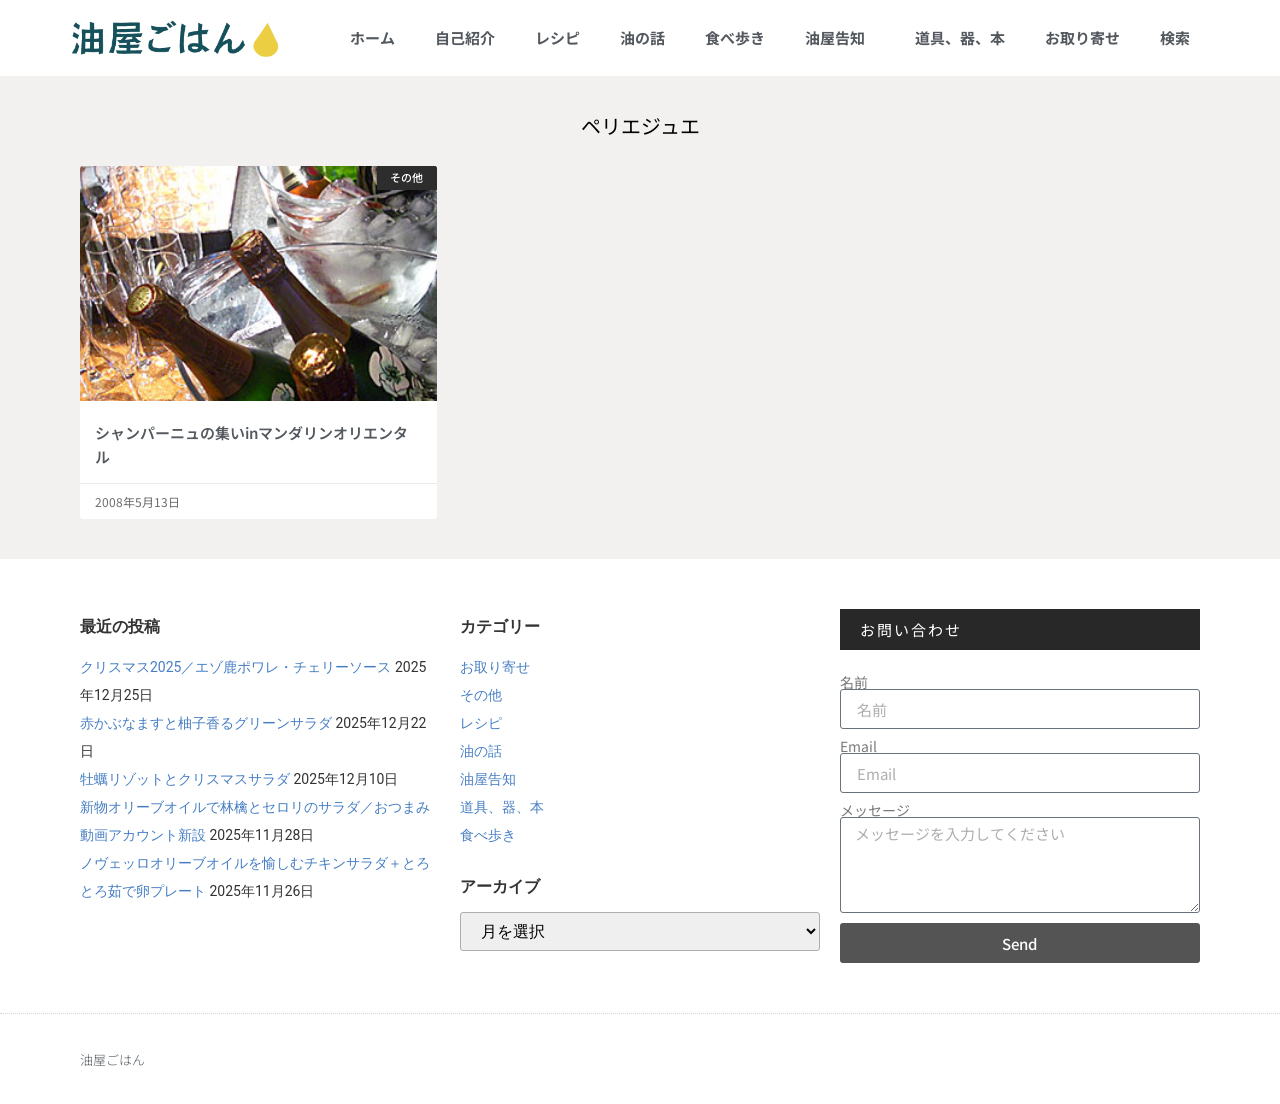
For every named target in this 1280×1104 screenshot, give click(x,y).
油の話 (642, 37)
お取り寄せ (1082, 37)
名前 (854, 682)
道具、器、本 (960, 37)
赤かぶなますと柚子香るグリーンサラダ (206, 723)
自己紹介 (465, 37)
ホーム (372, 37)
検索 (1175, 37)
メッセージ (875, 810)
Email (858, 746)
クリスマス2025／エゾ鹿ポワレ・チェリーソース (235, 667)
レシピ (557, 37)
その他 (481, 695)
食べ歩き (735, 37)
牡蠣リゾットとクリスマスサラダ (185, 779)
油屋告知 (840, 37)
